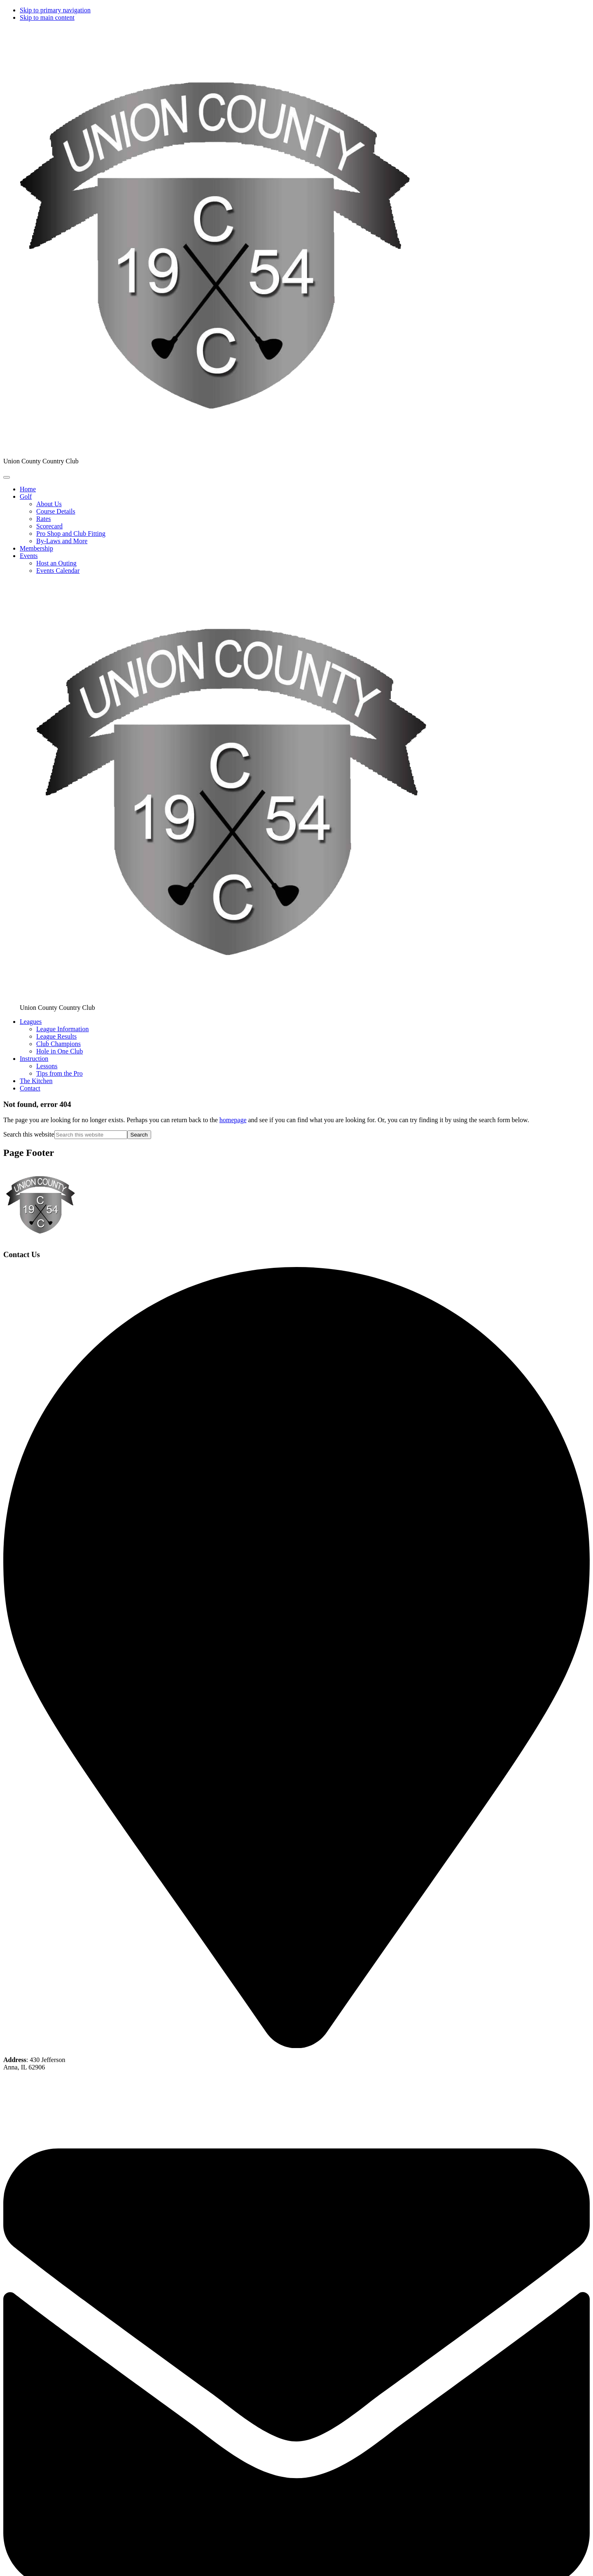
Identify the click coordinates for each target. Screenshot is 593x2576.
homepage (233, 1119)
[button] (26, 496)
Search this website (28, 1134)
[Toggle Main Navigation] (6, 477)
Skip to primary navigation (55, 10)
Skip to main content (47, 17)
